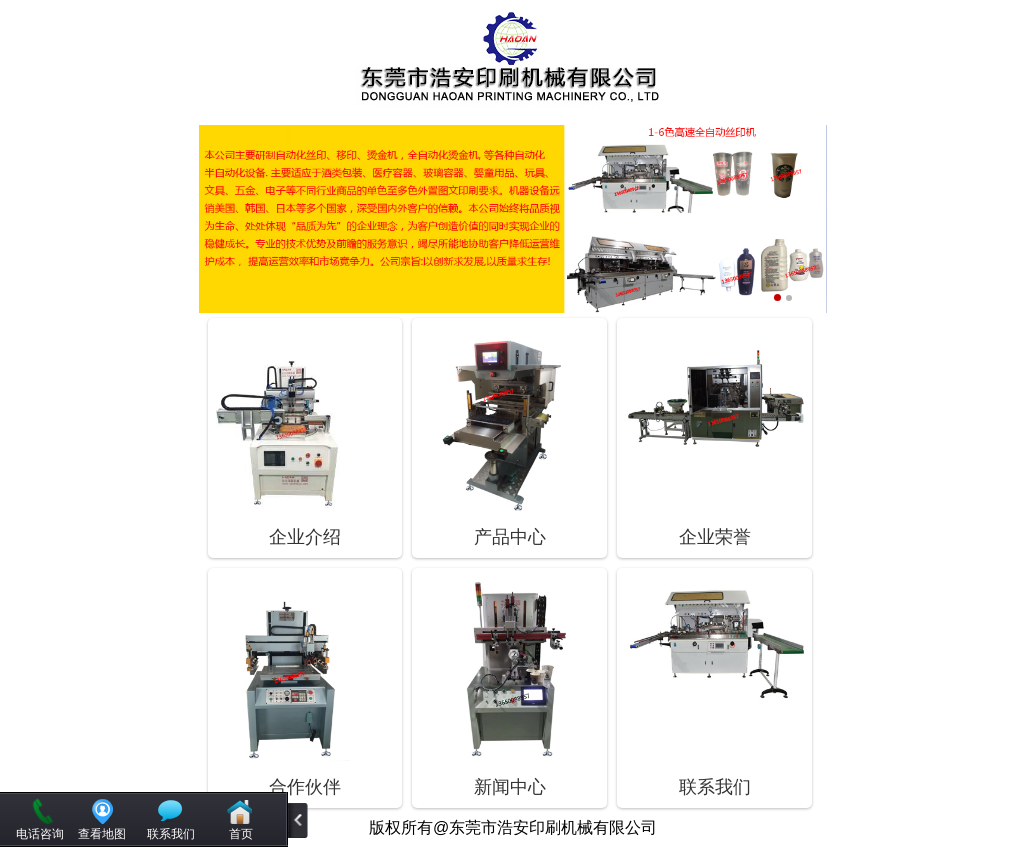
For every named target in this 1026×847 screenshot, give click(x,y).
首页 (241, 834)
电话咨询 (40, 834)
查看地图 (102, 834)
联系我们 (171, 834)
